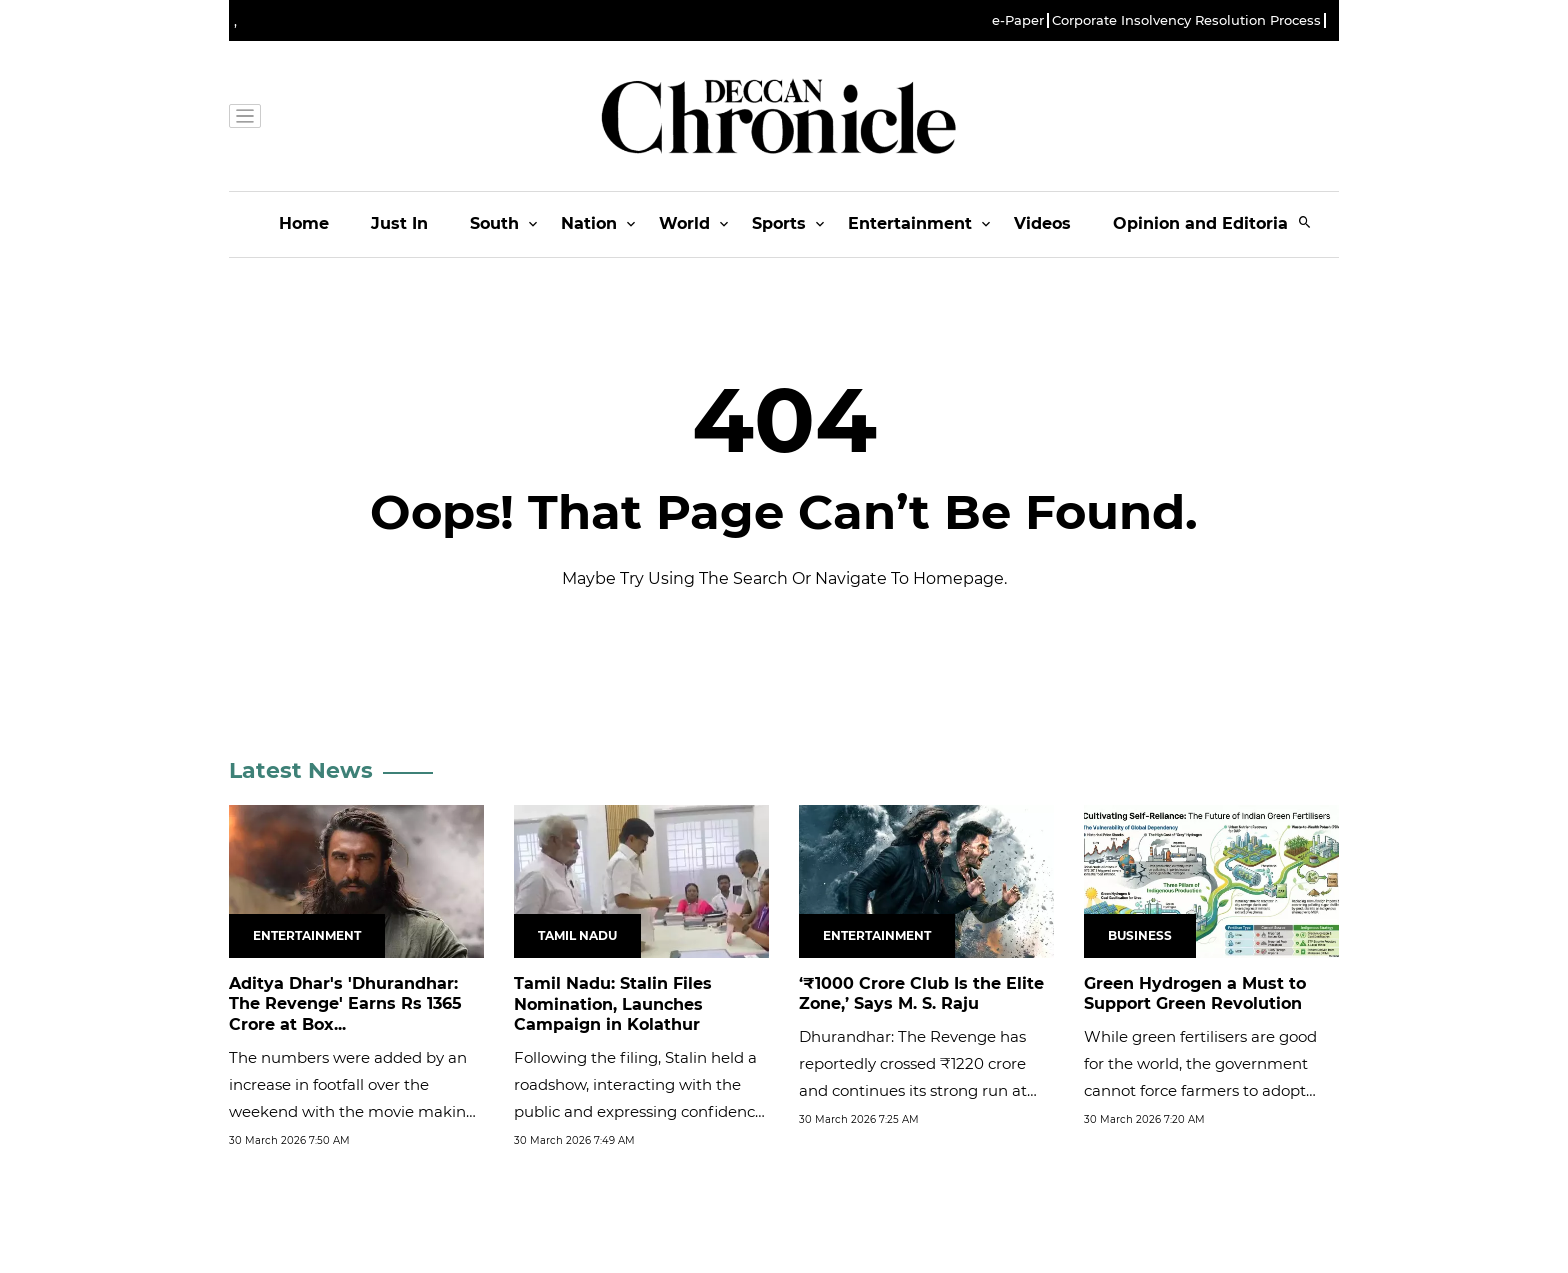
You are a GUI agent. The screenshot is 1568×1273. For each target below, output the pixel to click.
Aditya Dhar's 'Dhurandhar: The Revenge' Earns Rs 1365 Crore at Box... (345, 1004)
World (684, 223)
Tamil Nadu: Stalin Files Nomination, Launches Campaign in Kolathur (613, 1004)
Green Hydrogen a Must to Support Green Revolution (1195, 994)
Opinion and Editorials (1207, 223)
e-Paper (1018, 20)
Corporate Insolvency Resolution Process (1186, 20)
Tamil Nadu (577, 935)
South (494, 223)
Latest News (301, 770)
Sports (779, 223)
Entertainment (910, 223)
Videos (1042, 223)
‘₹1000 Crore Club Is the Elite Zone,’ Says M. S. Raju (921, 994)
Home (304, 223)
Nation (589, 223)
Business (1140, 935)
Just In (399, 223)
